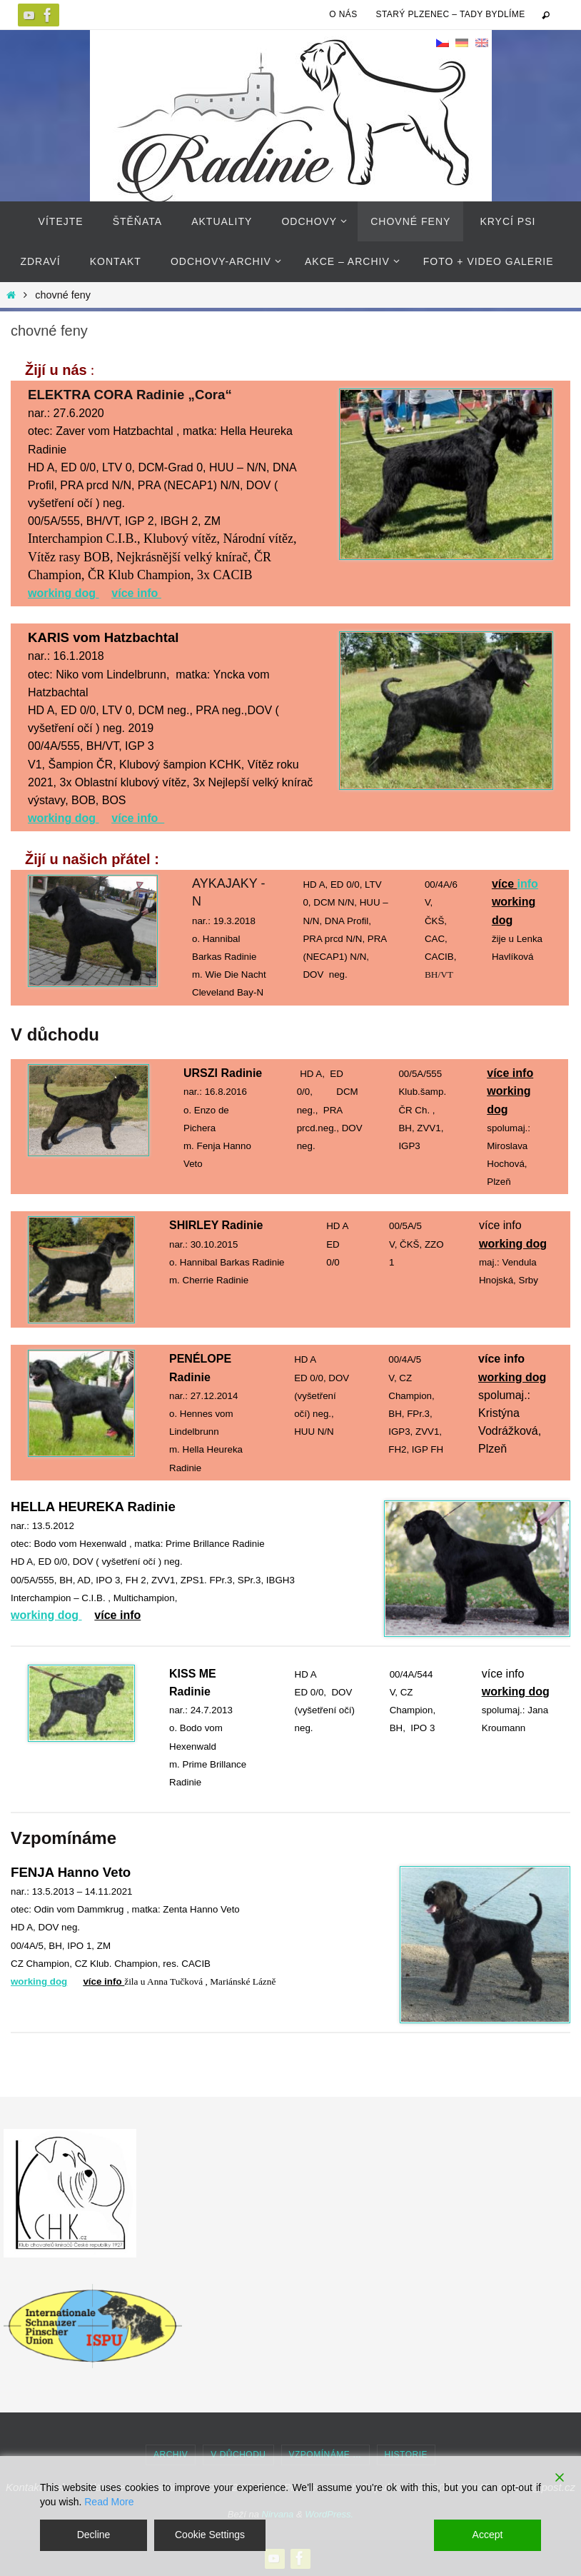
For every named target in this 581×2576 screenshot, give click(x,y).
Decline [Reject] (94, 2534)
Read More (108, 2501)
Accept (488, 2534)
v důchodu (238, 2455)
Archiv (170, 2455)
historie (406, 2455)
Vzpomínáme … (325, 2455)
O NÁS (343, 14)
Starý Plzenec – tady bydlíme (450, 14)
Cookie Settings (210, 2534)
